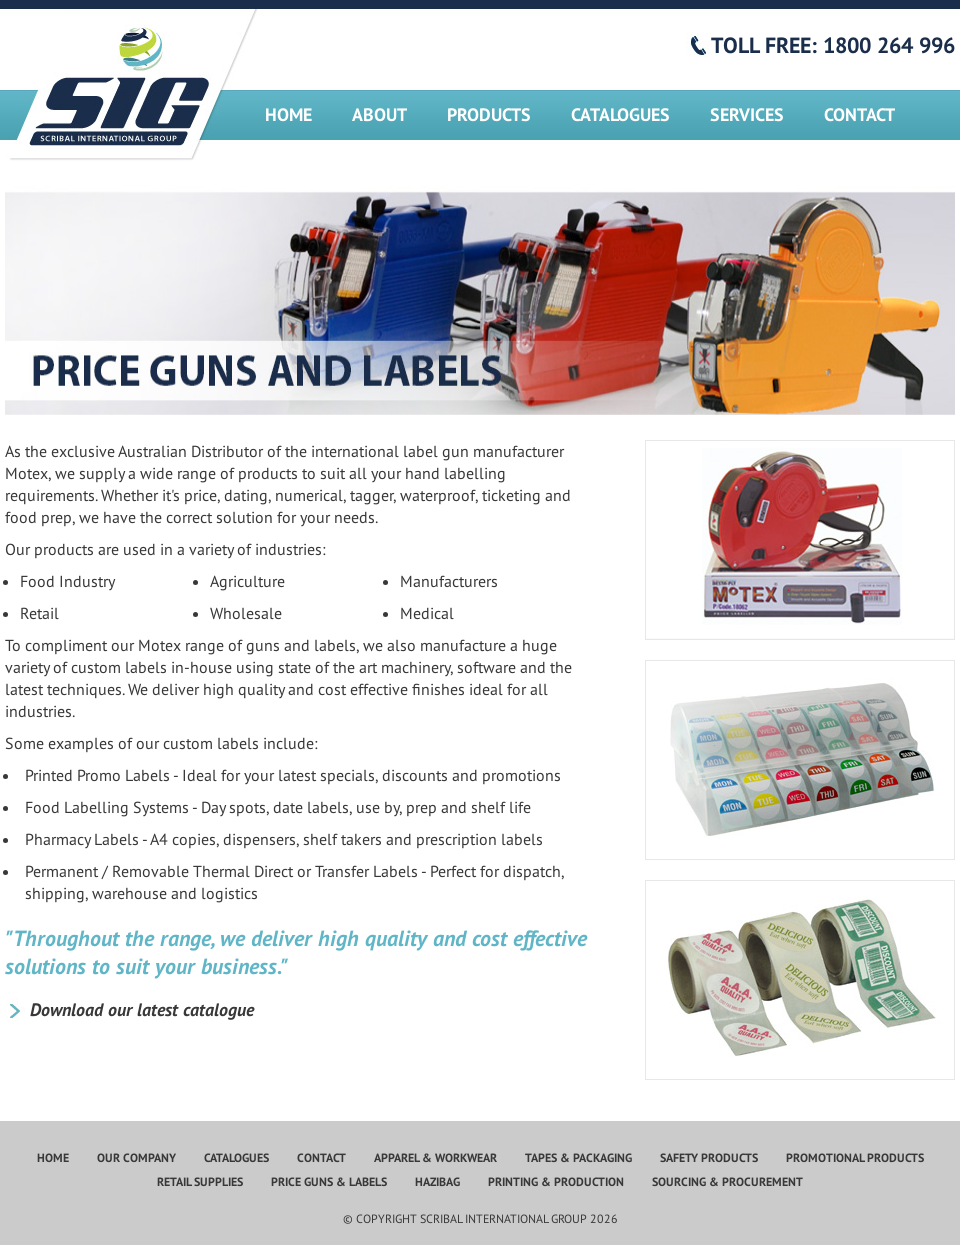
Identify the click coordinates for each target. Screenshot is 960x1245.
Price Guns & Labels (329, 1181)
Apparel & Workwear (435, 1157)
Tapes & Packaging (578, 1157)
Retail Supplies (200, 1181)
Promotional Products (855, 1157)
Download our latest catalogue (142, 1009)
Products (489, 114)
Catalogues (620, 114)
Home (288, 114)
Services (747, 114)
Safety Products (709, 1157)
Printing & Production (556, 1181)
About (379, 114)
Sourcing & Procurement (727, 1181)
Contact (859, 114)
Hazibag (437, 1181)
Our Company (136, 1157)
